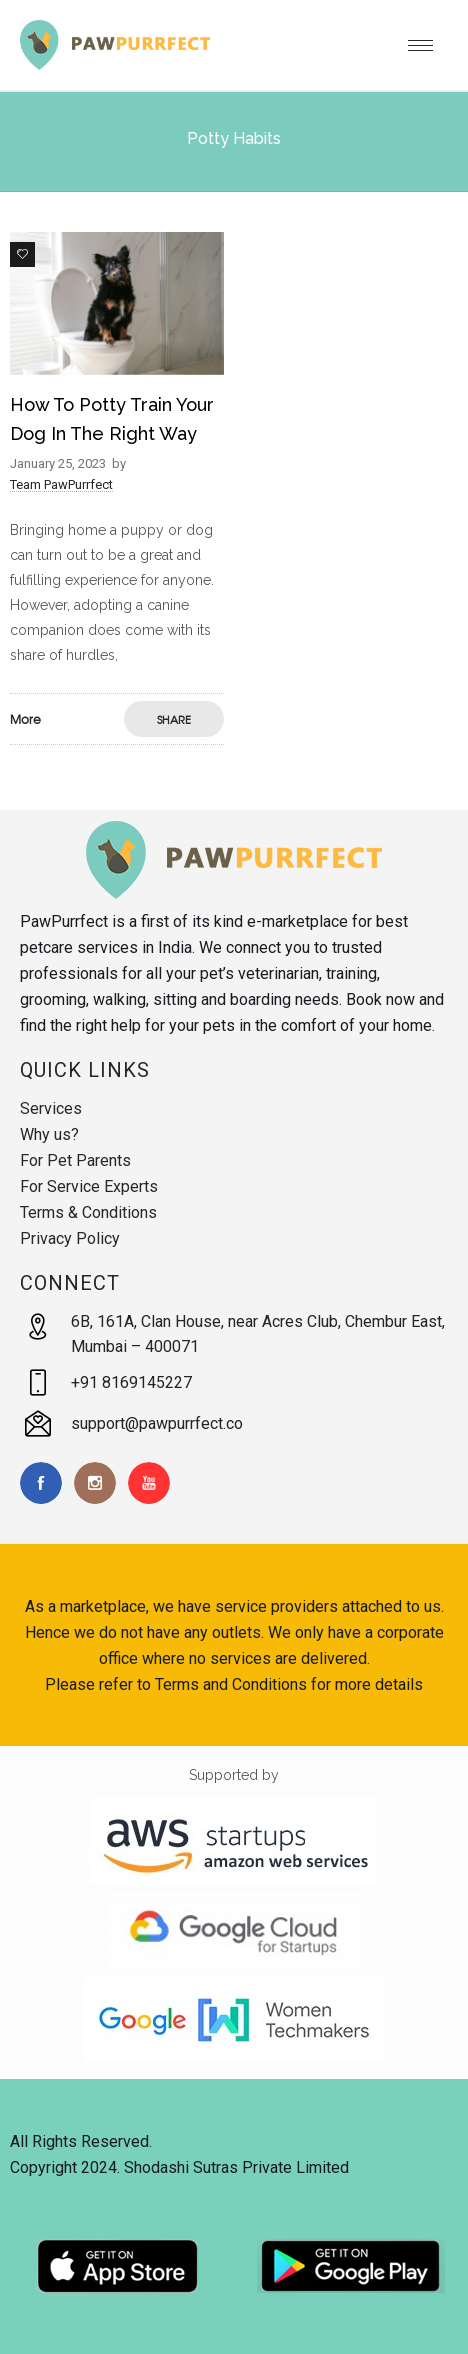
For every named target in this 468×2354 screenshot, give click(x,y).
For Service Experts (89, 1186)
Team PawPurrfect (61, 484)
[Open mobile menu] (428, 45)
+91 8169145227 (131, 1382)
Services (51, 1108)
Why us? (49, 1134)
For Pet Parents (75, 1160)
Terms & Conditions (88, 1212)
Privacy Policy (70, 1238)
